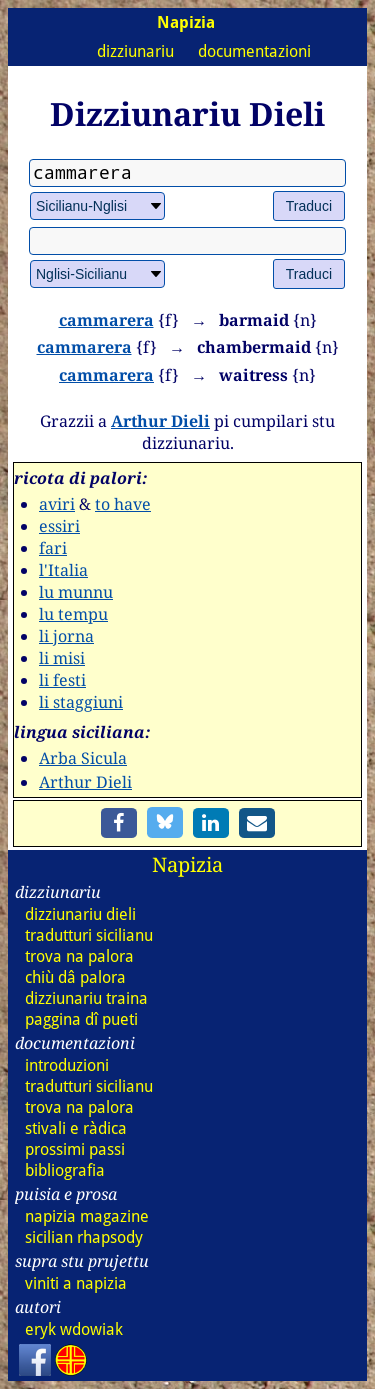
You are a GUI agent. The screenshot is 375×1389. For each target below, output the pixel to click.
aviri (57, 504)
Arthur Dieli (160, 421)
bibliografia (65, 1170)
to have (123, 504)
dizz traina (86, 998)
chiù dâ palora (75, 977)
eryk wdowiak (74, 1329)
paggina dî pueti (81, 1019)
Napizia (187, 864)
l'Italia (63, 570)
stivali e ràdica (76, 1128)
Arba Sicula (83, 758)
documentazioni (254, 51)
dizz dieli (80, 914)
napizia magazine (87, 1216)
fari (53, 548)
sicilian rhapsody (84, 1237)
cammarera (106, 320)
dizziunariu (135, 51)
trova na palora (79, 956)
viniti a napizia (76, 1283)
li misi (62, 658)
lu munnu (76, 592)
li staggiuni (81, 702)
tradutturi (89, 935)
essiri (59, 526)
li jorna (66, 636)
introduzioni (67, 1065)
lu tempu (73, 614)
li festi (62, 680)
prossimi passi (75, 1149)
